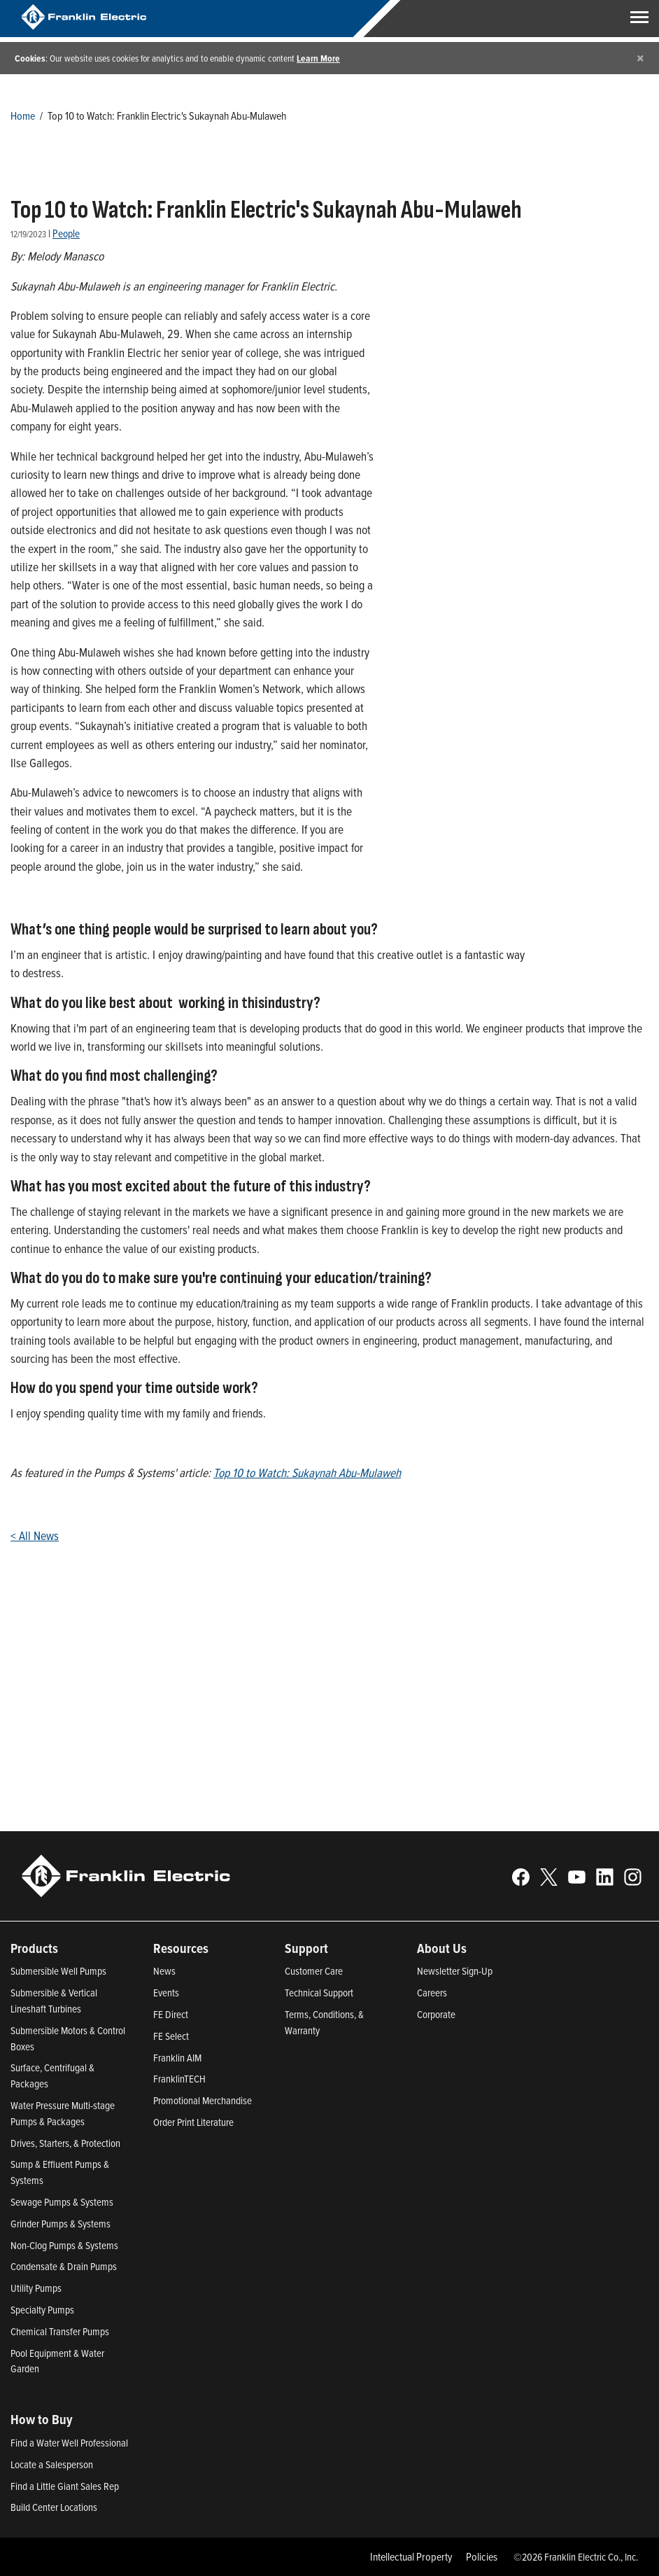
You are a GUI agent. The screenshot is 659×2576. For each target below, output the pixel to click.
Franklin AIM (177, 2057)
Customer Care (314, 1970)
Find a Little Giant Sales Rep (64, 2486)
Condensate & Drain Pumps (63, 2266)
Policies (481, 2556)
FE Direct (170, 2014)
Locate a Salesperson (51, 2464)
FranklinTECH (179, 2078)
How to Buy (41, 2419)
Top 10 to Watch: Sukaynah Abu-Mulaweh (307, 1472)
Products (34, 1948)
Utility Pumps (36, 2288)
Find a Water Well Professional (69, 2442)
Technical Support (319, 1992)
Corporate (436, 2014)
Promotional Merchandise (202, 2100)
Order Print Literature (193, 2122)
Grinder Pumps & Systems (60, 2223)
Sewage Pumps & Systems (61, 2201)
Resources (180, 1948)
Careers (432, 1992)
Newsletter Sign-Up (455, 1970)
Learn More (318, 58)
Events (166, 1992)
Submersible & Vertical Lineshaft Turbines (53, 2000)
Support (306, 1948)
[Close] (640, 58)
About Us (442, 1948)
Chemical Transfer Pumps (59, 2331)
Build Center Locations (53, 2507)
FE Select (171, 2036)
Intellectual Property (411, 2556)
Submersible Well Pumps (58, 1970)
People (66, 233)
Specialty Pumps (42, 2309)
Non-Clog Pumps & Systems (64, 2245)
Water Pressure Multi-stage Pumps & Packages (62, 2113)
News (164, 1970)
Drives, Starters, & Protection (65, 2143)
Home (22, 115)
